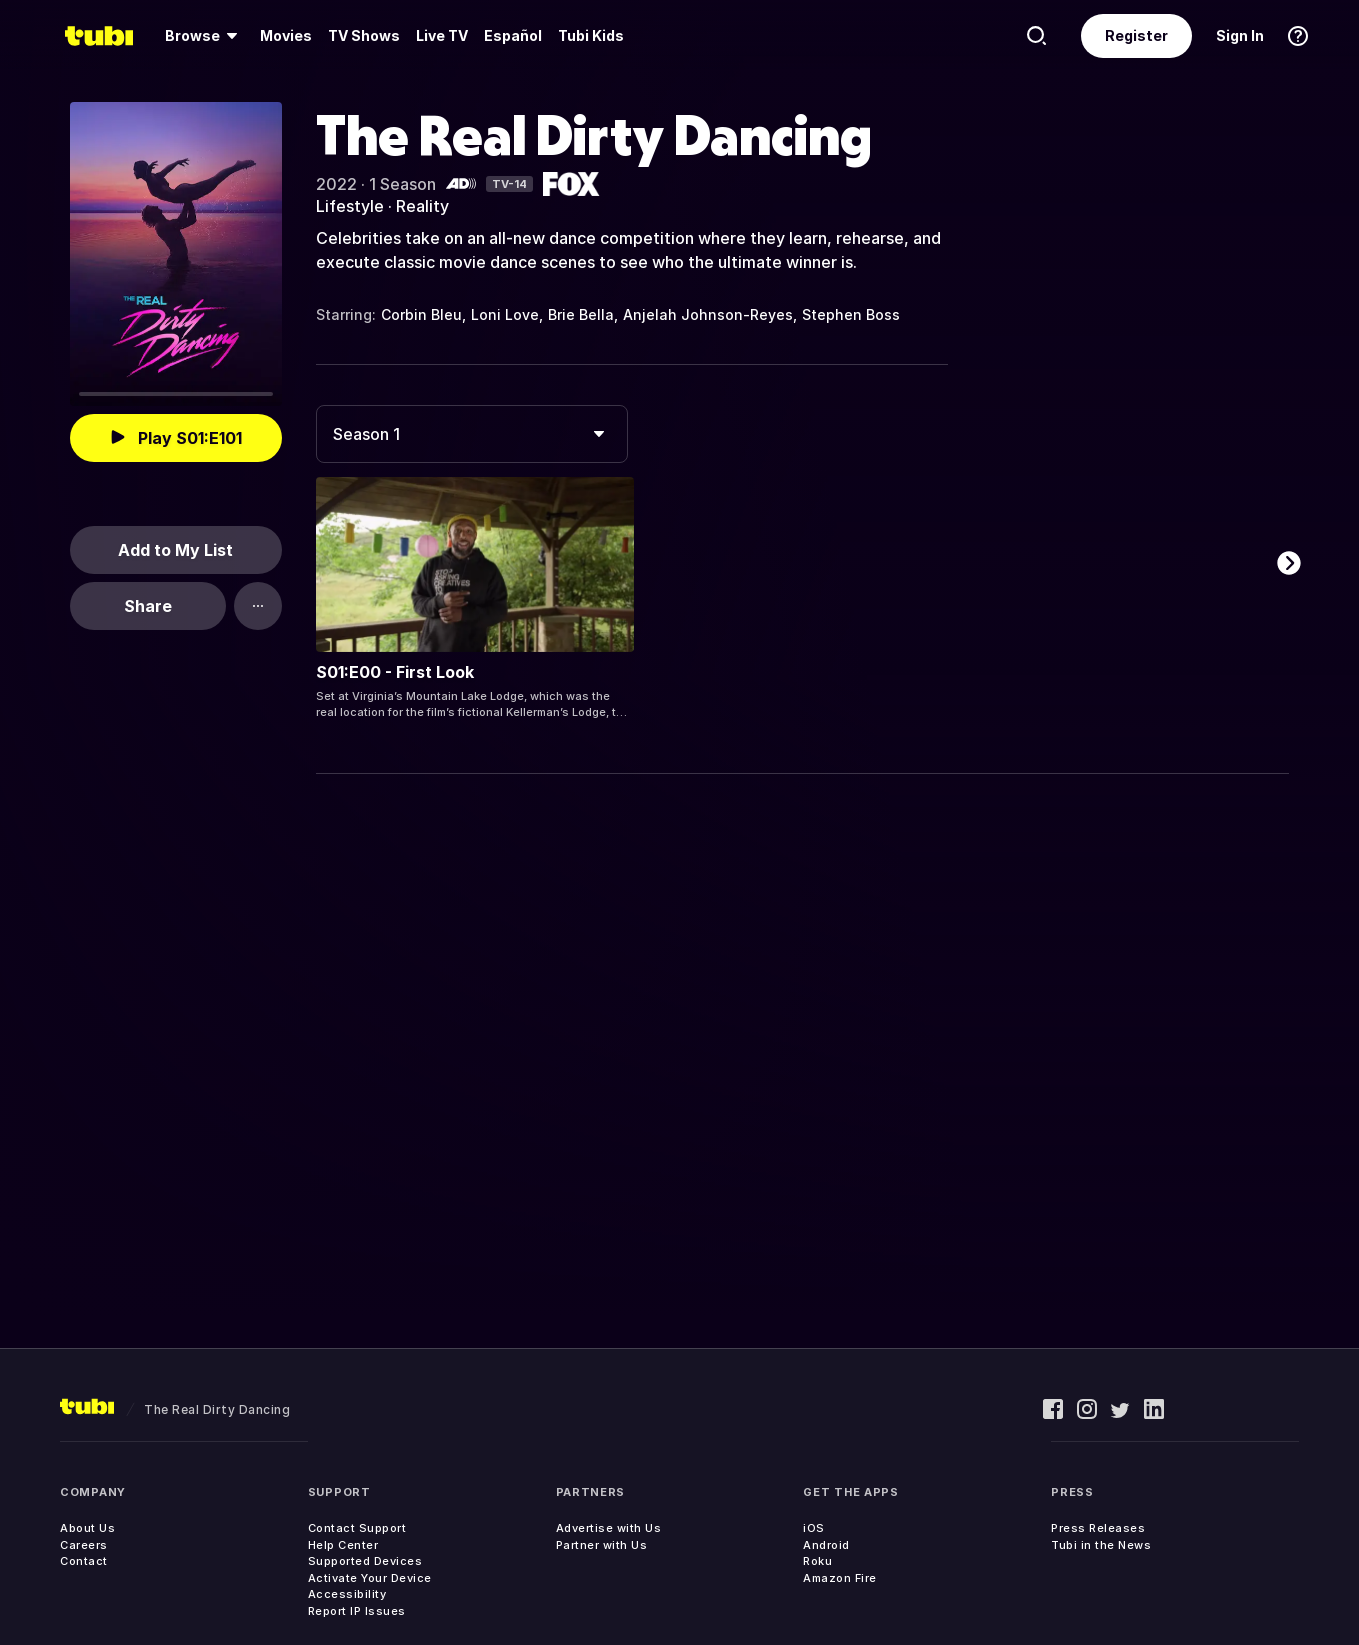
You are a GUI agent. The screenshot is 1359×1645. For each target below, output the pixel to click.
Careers (84, 1545)
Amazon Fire (840, 1578)
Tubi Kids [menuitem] (591, 35)
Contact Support (357, 1528)
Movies (286, 35)
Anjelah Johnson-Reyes (708, 314)
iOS (814, 1528)
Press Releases (1098, 1528)
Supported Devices (365, 1561)
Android (826, 1545)
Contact (84, 1561)
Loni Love (505, 314)
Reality (422, 206)
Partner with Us (602, 1545)
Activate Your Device (370, 1578)
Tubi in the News (1101, 1545)
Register (1136, 35)
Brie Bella (581, 314)
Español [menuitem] (513, 35)
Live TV (442, 35)
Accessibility (347, 1594)
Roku (817, 1561)
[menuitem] (204, 36)
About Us (87, 1528)
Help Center (343, 1545)
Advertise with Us (609, 1528)
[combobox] (472, 434)
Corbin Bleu (421, 314)
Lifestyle (350, 206)
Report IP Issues (357, 1611)
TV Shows (364, 35)
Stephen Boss (851, 314)
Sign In (1240, 35)
